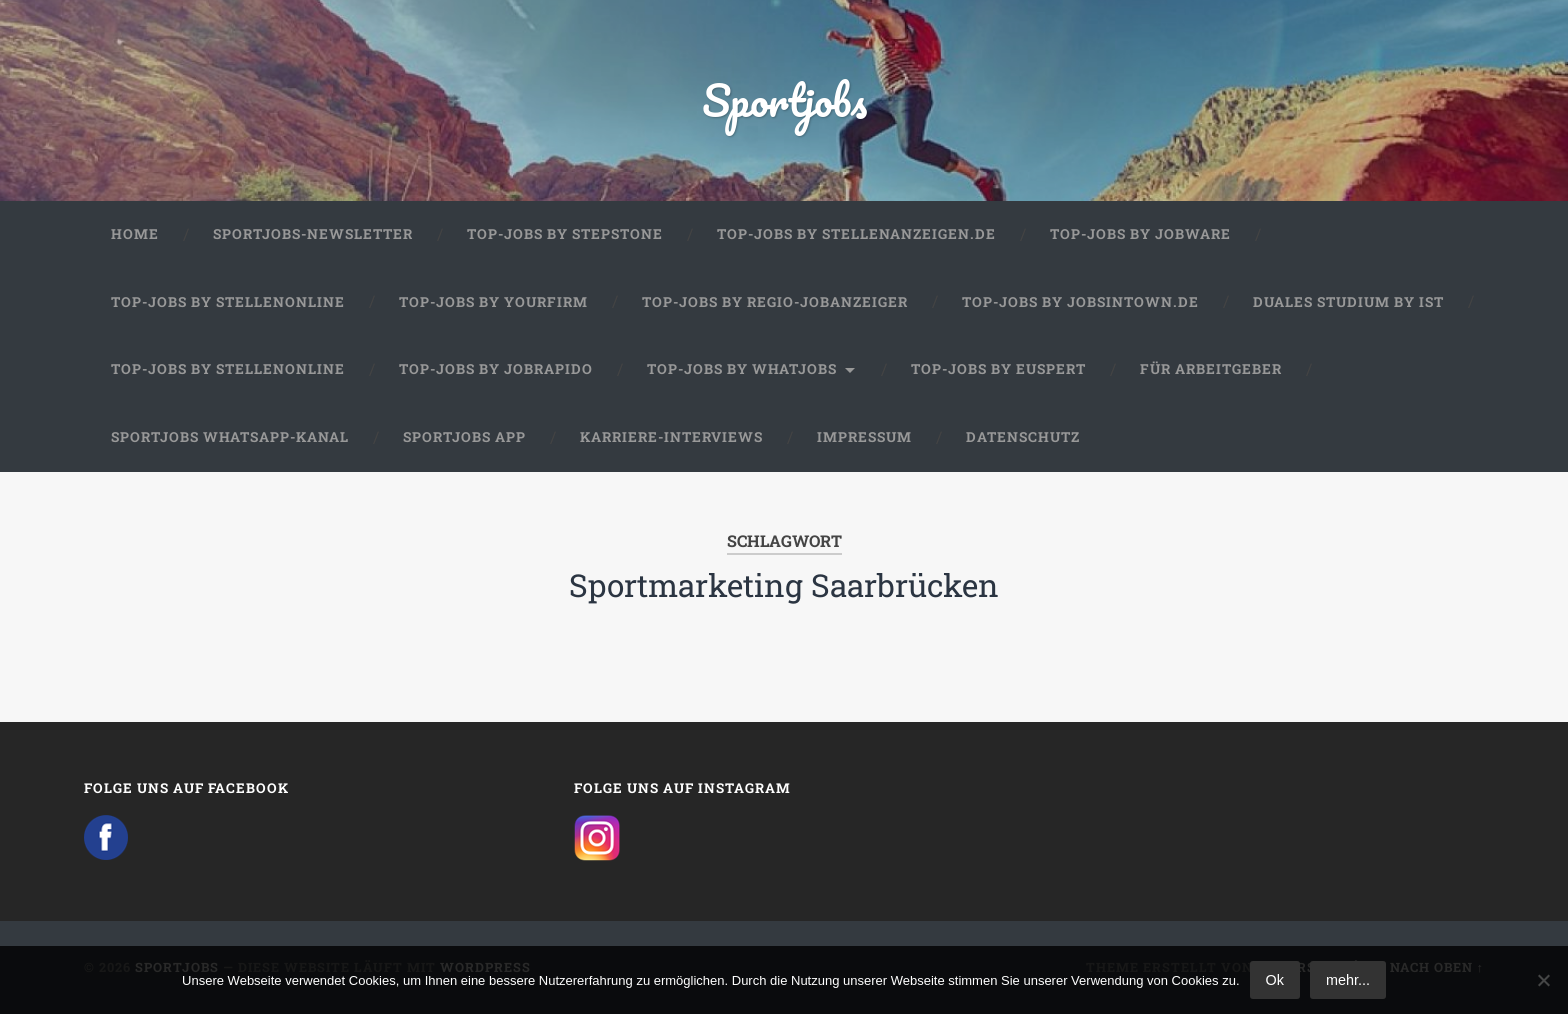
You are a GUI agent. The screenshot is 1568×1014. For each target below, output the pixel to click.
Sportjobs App (464, 437)
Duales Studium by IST (1348, 302)
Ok (1275, 980)
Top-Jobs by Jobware (1140, 234)
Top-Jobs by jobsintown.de (1080, 302)
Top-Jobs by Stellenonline (228, 302)
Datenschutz (1023, 437)
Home (135, 234)
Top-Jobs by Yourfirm (493, 302)
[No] (1543, 980)
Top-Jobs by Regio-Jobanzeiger (775, 302)
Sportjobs (784, 99)
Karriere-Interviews (671, 437)
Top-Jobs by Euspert (998, 369)
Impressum (864, 437)
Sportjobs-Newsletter (313, 234)
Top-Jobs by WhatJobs (742, 369)
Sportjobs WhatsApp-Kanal (230, 437)
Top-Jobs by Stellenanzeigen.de (856, 234)
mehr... (1348, 980)
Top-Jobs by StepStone (565, 234)
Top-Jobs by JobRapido (496, 369)
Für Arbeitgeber (1211, 369)
